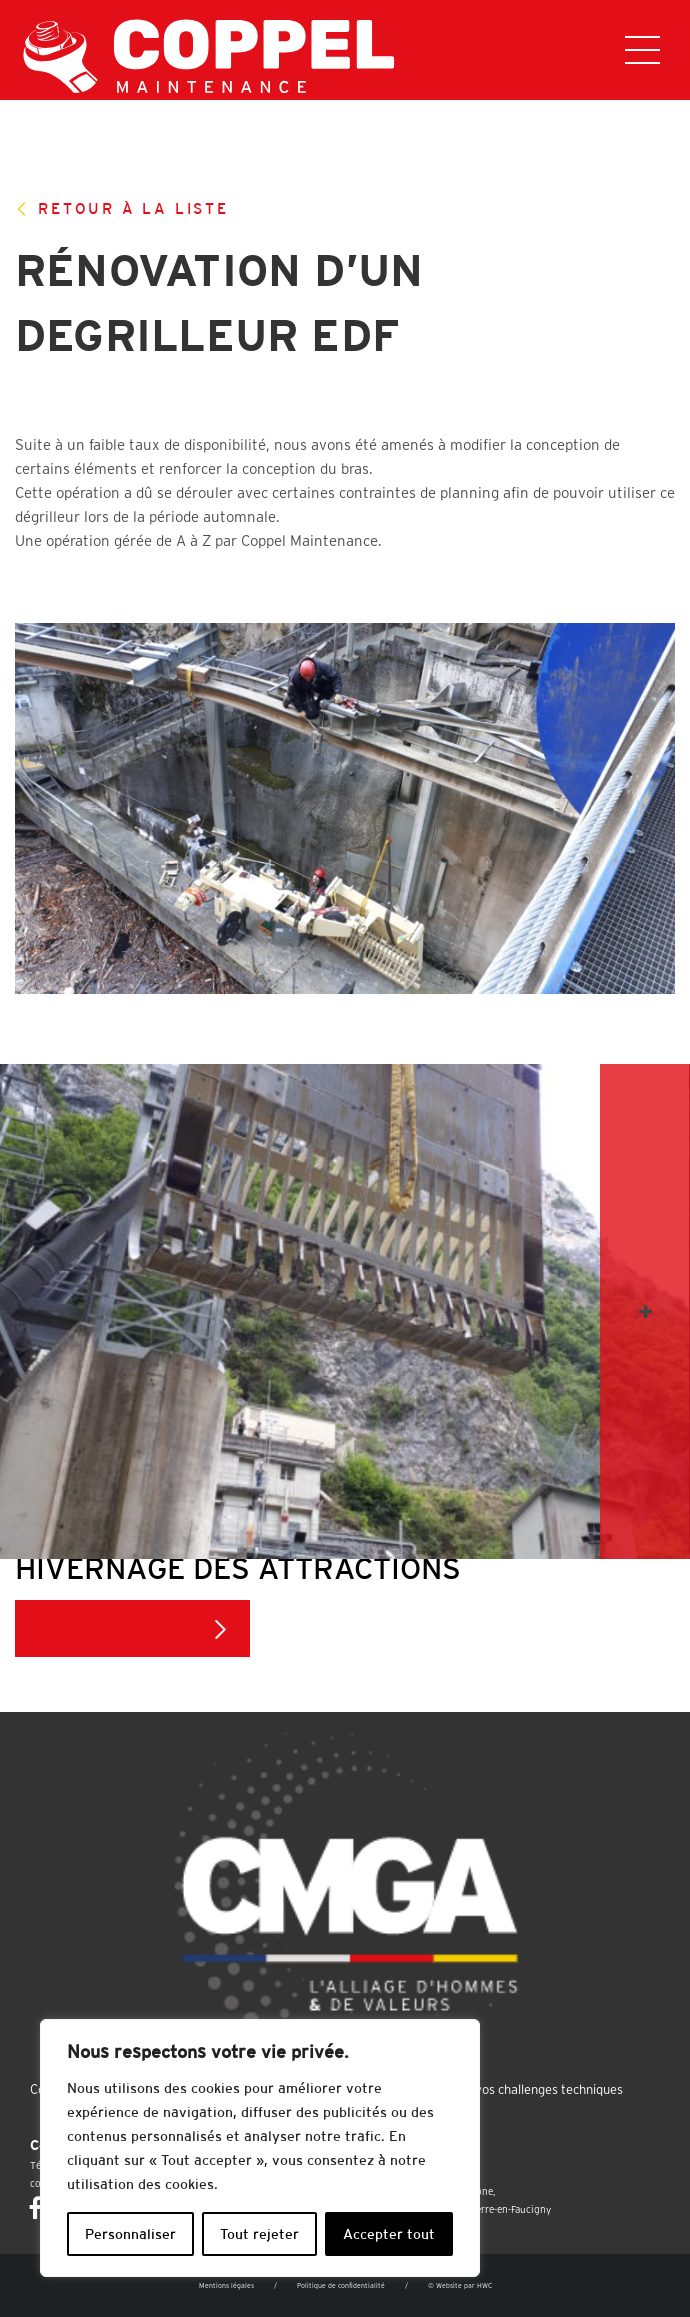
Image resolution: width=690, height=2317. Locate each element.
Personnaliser (130, 2234)
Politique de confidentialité (341, 2285)
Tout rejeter (259, 2234)
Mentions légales (226, 2285)
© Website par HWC (460, 2285)
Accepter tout (389, 2234)
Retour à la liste (122, 209)
